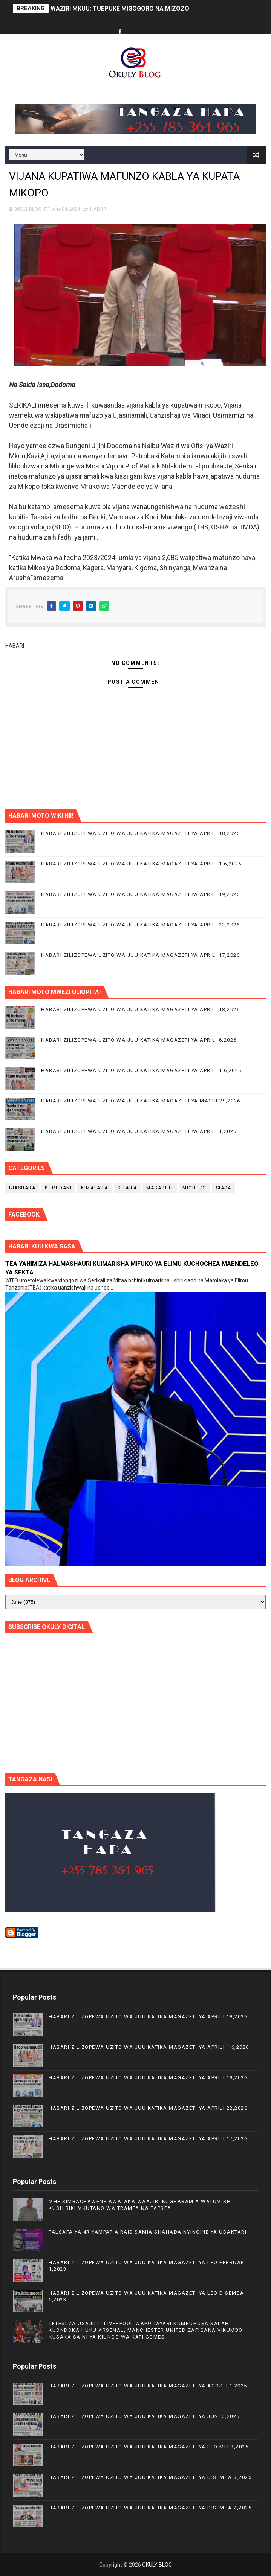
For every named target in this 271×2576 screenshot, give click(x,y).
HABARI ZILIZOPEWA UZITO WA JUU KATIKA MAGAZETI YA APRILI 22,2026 (140, 925)
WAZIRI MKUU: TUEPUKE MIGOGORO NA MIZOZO (120, 8)
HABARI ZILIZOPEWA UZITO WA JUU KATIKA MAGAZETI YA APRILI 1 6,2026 (141, 864)
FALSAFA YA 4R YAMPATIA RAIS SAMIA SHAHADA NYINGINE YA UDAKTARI (148, 2232)
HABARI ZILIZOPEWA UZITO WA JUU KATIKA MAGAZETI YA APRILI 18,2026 (140, 833)
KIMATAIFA (94, 1188)
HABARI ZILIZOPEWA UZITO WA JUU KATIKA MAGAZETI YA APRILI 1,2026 (139, 1131)
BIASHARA (22, 1188)
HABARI (98, 209)
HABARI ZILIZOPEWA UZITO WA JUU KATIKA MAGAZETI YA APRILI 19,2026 (140, 894)
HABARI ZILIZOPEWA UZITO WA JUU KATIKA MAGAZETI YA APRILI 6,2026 (139, 1040)
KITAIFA (127, 1188)
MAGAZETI (159, 1188)
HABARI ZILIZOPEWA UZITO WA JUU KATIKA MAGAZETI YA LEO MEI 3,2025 (148, 2447)
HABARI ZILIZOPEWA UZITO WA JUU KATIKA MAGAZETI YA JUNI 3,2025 (144, 2416)
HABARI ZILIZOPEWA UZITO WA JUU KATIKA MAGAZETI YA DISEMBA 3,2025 (150, 2477)
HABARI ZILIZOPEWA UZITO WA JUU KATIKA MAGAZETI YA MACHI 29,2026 (140, 1101)
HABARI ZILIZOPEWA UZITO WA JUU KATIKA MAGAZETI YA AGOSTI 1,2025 (148, 2386)
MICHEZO (194, 1188)
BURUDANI (58, 1188)
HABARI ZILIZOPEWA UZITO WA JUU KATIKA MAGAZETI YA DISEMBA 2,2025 (150, 2508)
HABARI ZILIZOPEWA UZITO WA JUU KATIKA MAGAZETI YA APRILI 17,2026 (140, 955)
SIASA (223, 1188)
